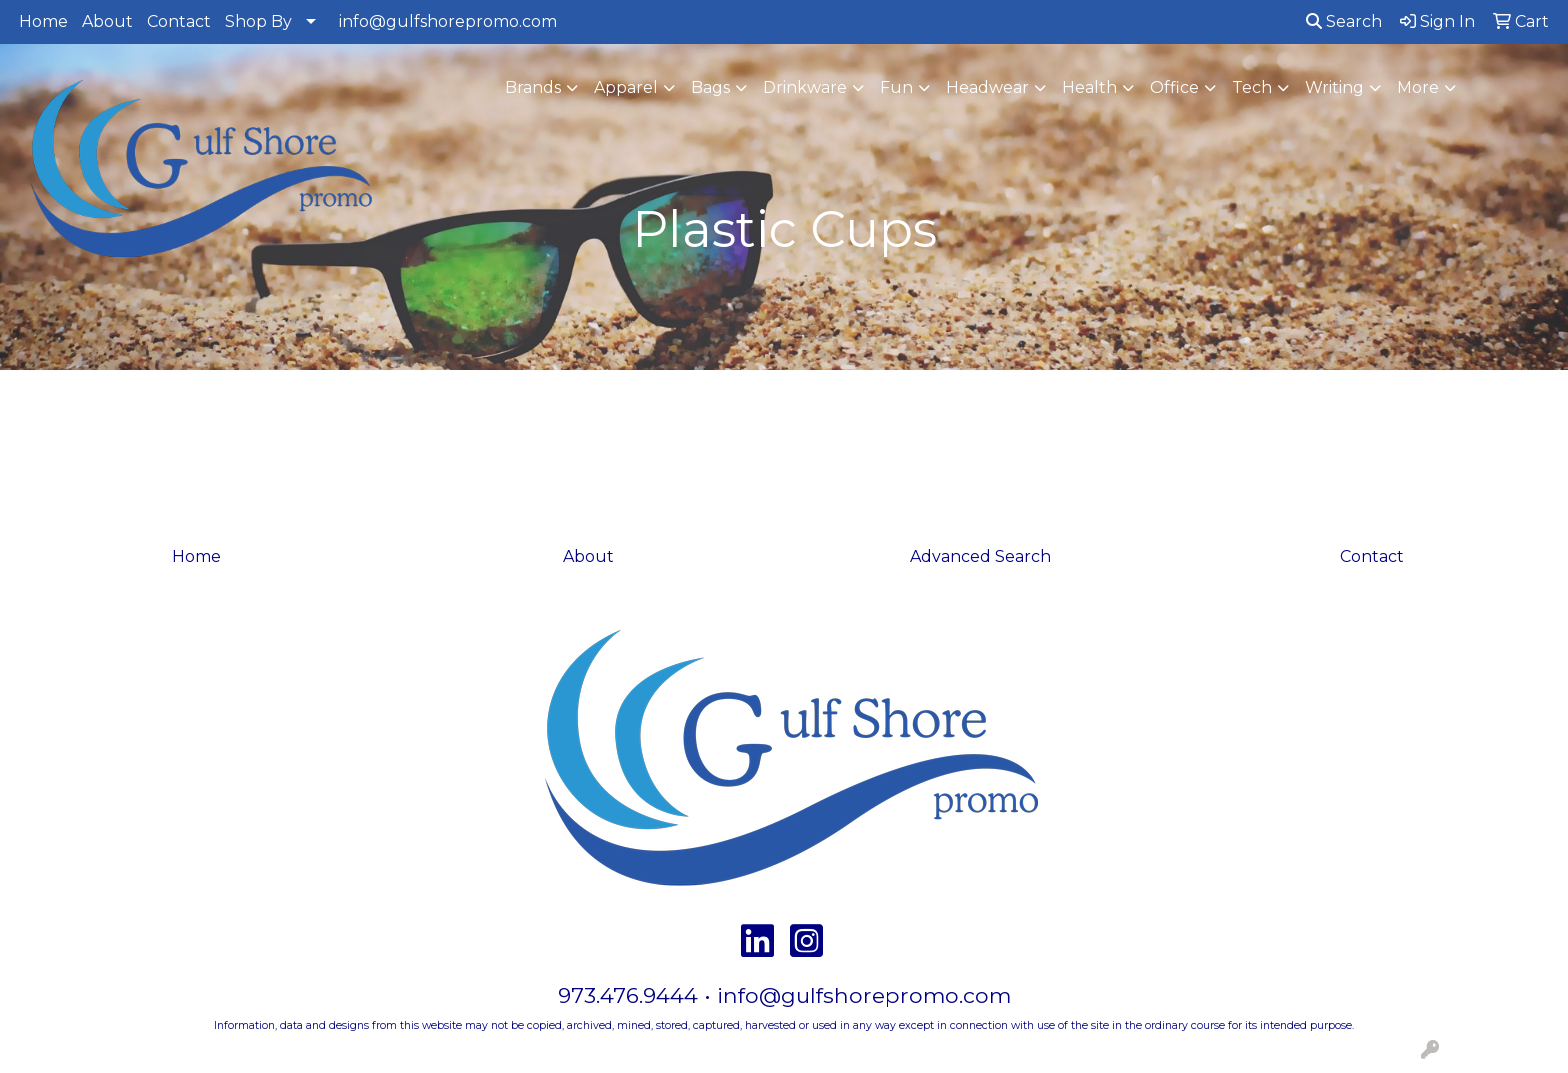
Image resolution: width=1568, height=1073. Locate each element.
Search (1344, 21)
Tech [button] (1252, 87)
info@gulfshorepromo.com (448, 21)
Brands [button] (533, 87)
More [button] (1418, 87)
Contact (179, 21)
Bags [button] (710, 87)
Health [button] (1089, 87)
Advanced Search (980, 556)
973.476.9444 (628, 995)
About (107, 21)
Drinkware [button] (805, 87)
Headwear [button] (987, 87)
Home (43, 21)
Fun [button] (896, 87)
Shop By (258, 21)
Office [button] (1174, 87)
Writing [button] (1334, 87)
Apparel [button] (626, 87)
